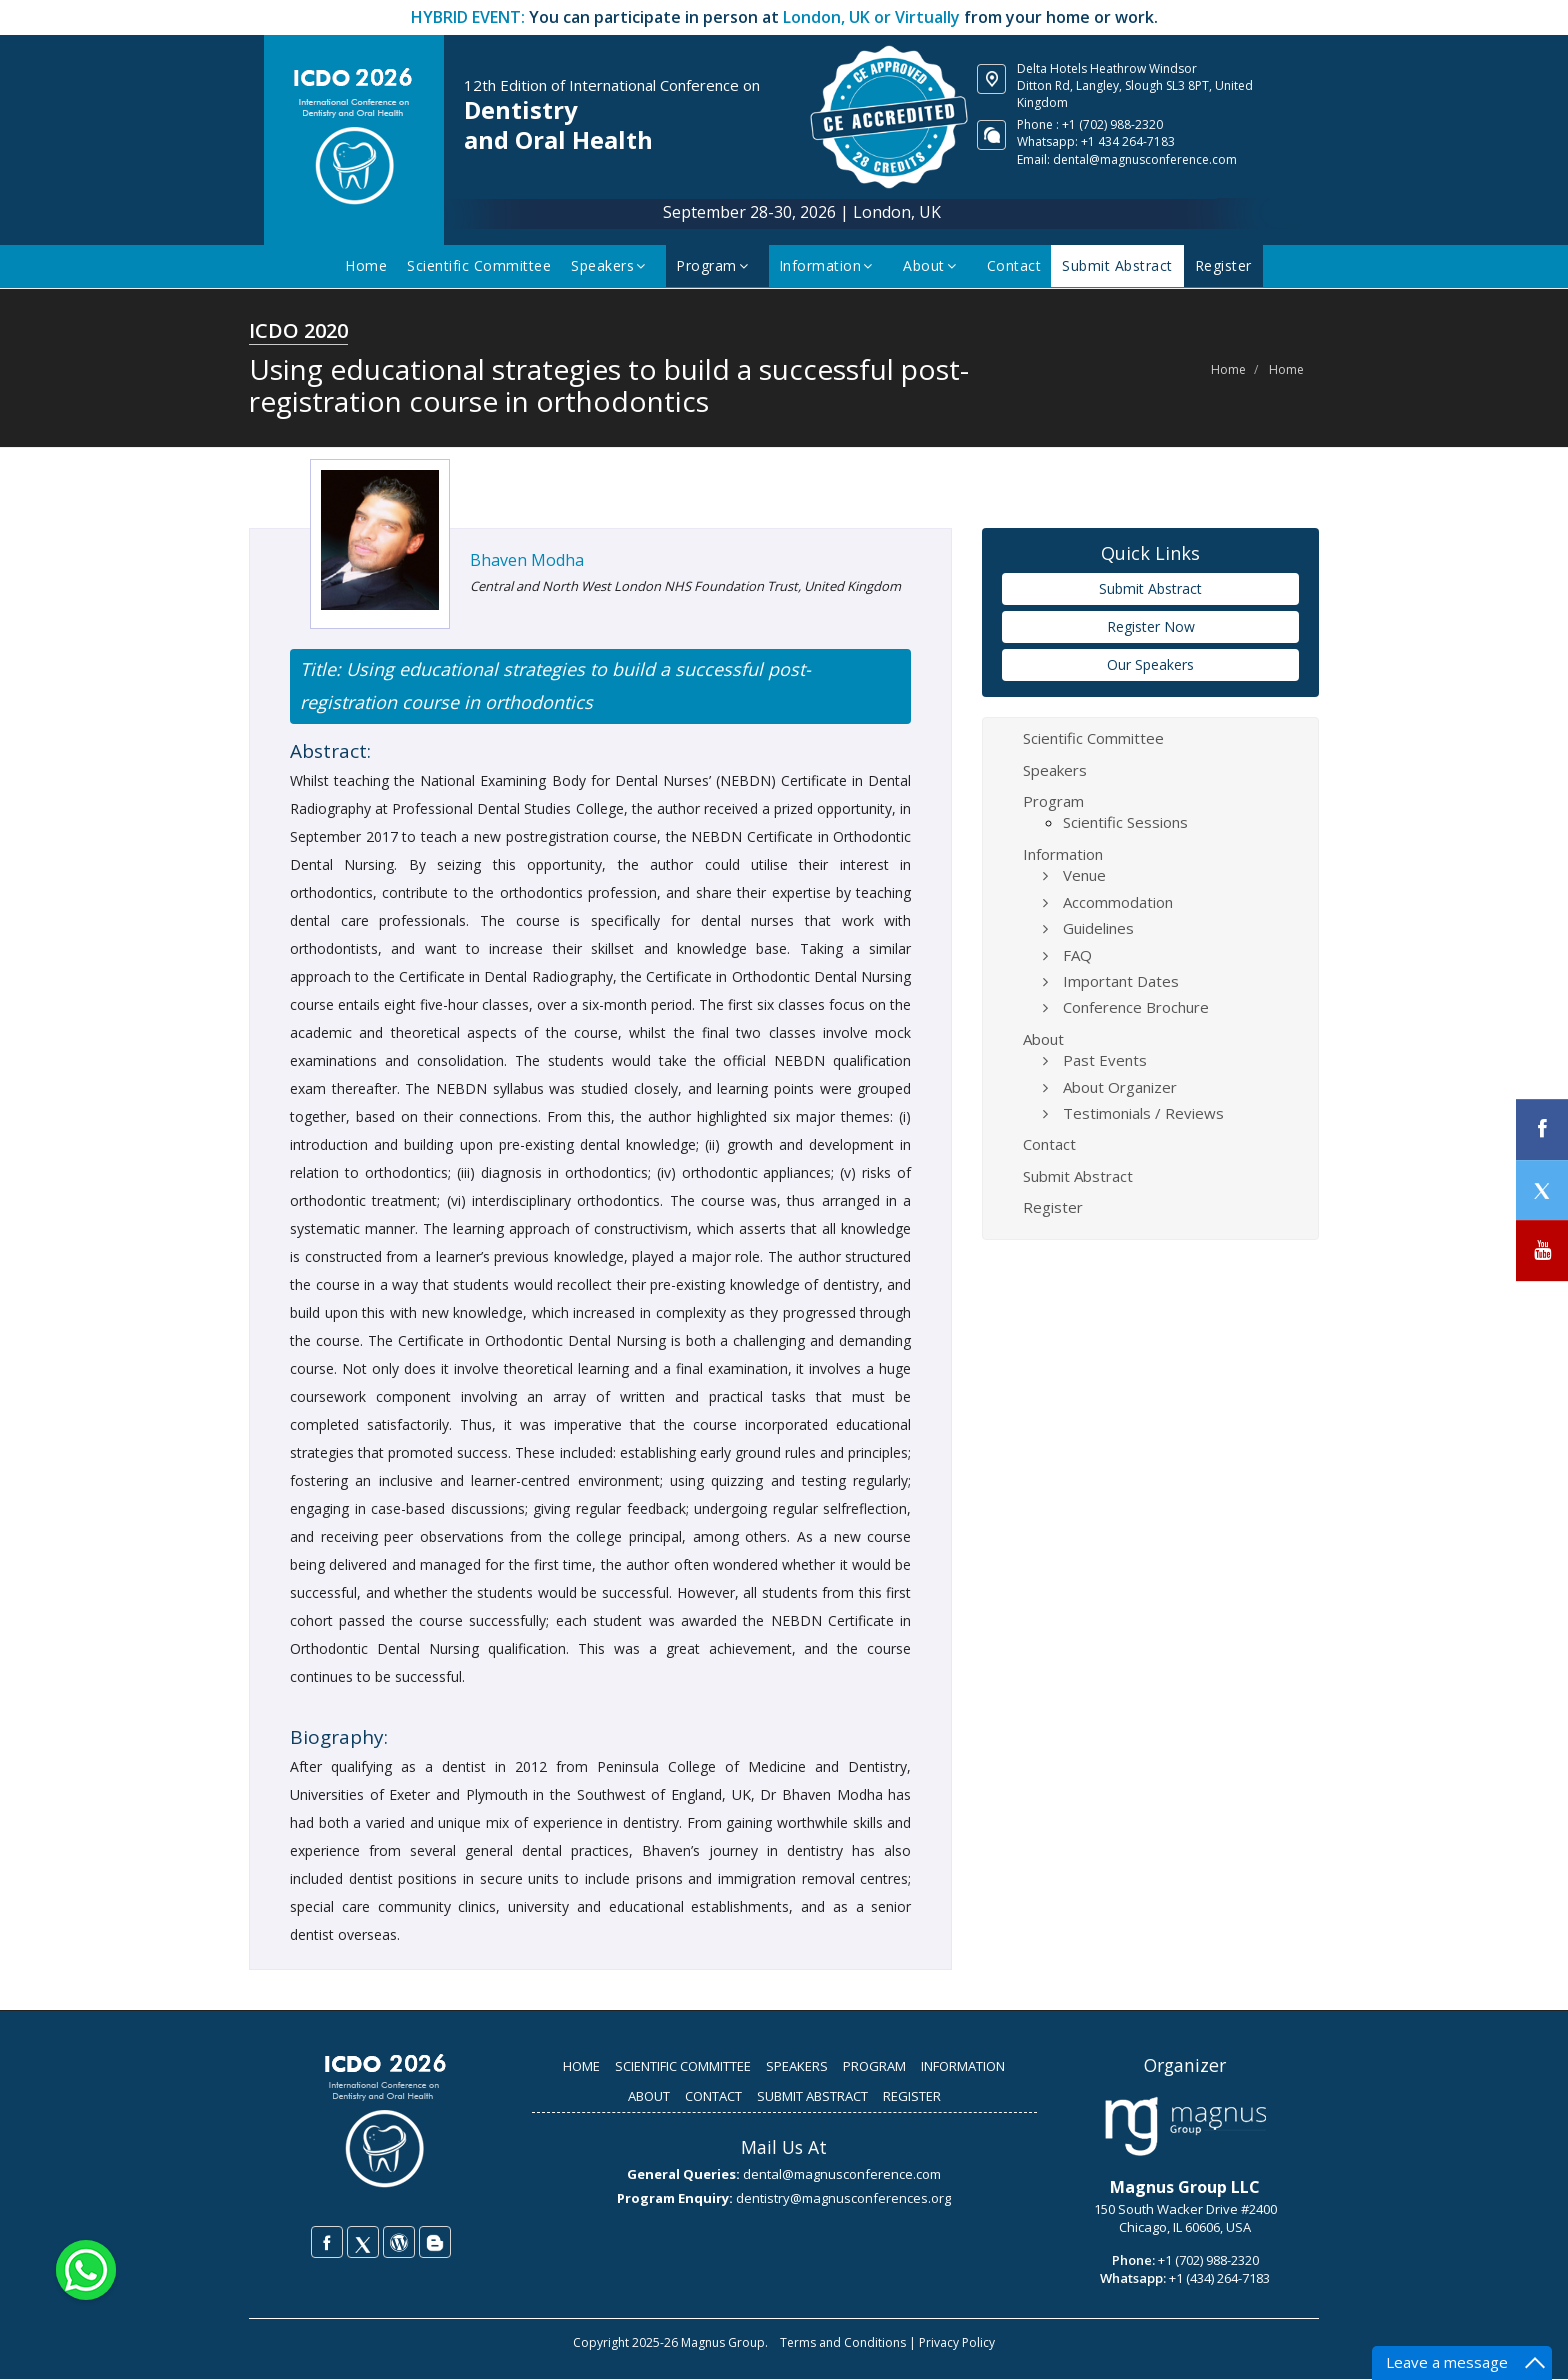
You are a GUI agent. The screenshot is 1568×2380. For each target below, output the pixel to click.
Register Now (1151, 627)
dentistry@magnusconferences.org (843, 2199)
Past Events (1105, 1061)
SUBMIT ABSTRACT (812, 2097)
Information (830, 265)
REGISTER (912, 2097)
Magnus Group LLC (1185, 2188)
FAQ (1077, 956)
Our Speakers (1150, 665)
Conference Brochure (1136, 1008)
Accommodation (1118, 903)
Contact (1016, 265)
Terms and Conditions (843, 2343)
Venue (1084, 876)
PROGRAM (874, 2067)
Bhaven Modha (527, 561)
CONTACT (713, 2097)
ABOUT (649, 2097)
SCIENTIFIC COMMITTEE (683, 2067)
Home (368, 265)
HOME (581, 2067)
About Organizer (1120, 1088)
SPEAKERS (797, 2067)
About (934, 265)
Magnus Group (723, 2343)
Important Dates (1121, 982)
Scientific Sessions (1125, 823)
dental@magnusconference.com (1145, 159)
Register (1222, 265)
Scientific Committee (481, 265)
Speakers (612, 265)
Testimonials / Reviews (1143, 1114)
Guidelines (1098, 929)
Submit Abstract (1118, 265)
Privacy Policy (957, 2343)
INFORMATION (963, 2067)
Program (716, 265)
